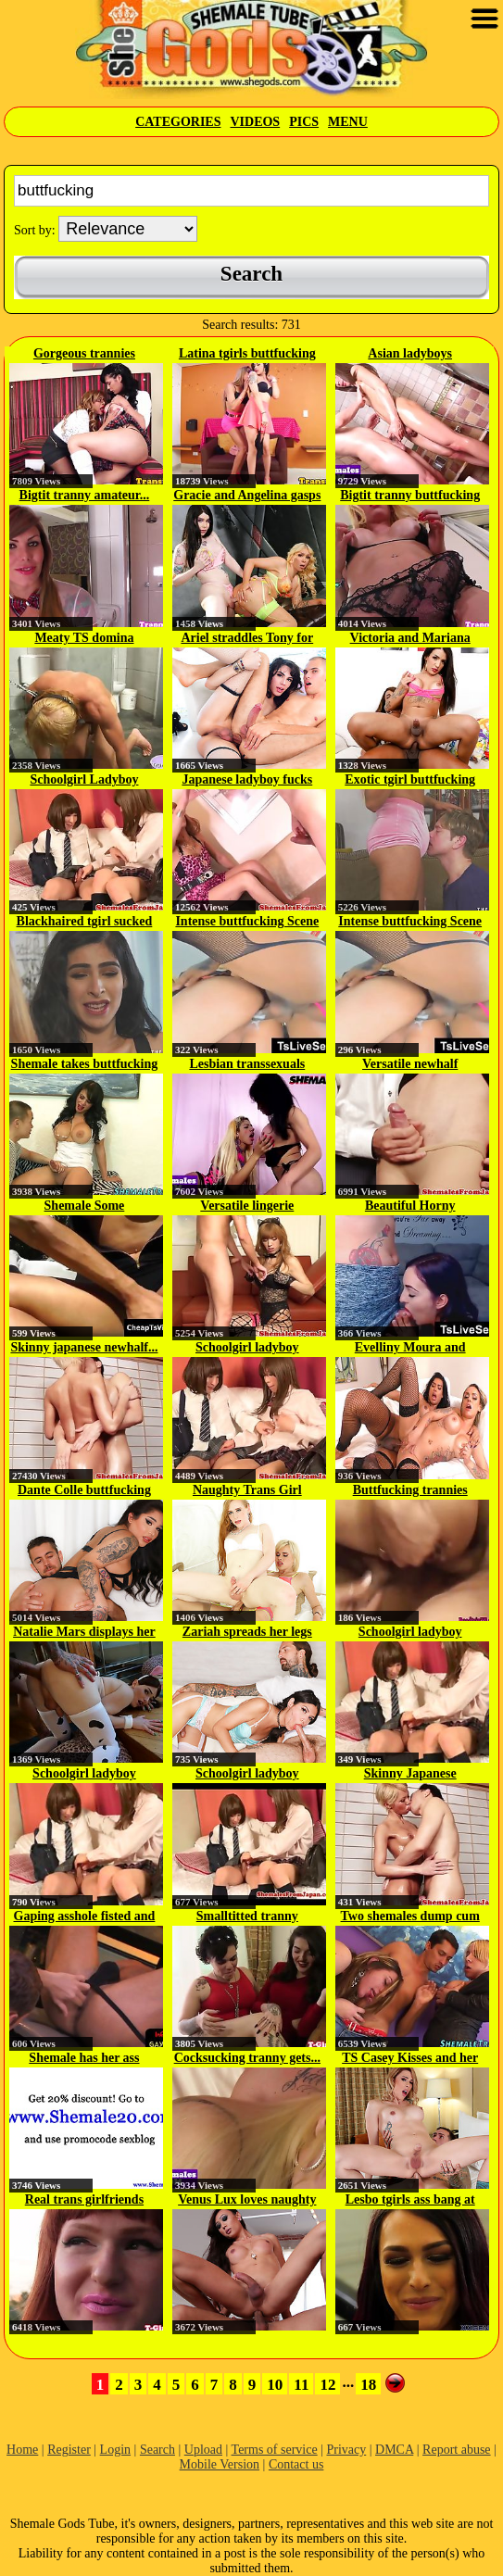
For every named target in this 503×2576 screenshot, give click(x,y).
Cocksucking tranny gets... (247, 2058)
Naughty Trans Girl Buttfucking (247, 1491)
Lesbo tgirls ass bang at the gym (410, 2201)
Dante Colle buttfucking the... (84, 1491)
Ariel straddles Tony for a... (247, 639)
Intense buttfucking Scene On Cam (247, 922)
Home (22, 2450)
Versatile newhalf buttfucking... (410, 1065)
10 (275, 2385)
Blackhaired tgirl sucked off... (85, 922)
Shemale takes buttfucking (84, 1064)
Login (115, 2450)
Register (69, 2450)
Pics (304, 122)
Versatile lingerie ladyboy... (247, 1207)
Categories (177, 122)
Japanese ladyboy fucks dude (247, 781)
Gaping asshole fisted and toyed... (85, 1917)
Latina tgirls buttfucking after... (247, 354)
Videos (255, 122)
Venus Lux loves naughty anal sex (247, 2201)
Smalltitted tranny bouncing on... (247, 1917)
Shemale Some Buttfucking (84, 1207)
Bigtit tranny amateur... (84, 495)
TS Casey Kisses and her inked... (410, 2059)
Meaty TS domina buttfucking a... (83, 639)
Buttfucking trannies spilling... (410, 1491)
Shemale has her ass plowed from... (84, 2059)
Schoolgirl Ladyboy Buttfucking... (84, 781)
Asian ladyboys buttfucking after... (410, 354)
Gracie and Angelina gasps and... (247, 496)
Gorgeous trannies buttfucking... (84, 354)
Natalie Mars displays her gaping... (84, 1633)
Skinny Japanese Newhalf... (410, 1774)
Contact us (296, 2464)
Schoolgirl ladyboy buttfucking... (247, 1348)
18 (368, 2385)
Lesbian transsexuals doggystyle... (247, 1065)
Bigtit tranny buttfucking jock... (410, 496)
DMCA (394, 2450)
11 (301, 2385)
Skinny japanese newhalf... (83, 1347)
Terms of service (275, 2450)
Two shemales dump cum (410, 1916)
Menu (348, 122)
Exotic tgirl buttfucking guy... (410, 781)
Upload (203, 2450)
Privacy (346, 2450)
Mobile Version (219, 2464)
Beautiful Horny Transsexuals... (410, 1207)
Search (157, 2450)
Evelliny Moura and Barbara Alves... (410, 1348)
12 (327, 2385)
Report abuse (456, 2450)
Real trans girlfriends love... (84, 2201)
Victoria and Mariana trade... (410, 639)
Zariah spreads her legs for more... (247, 1633)
